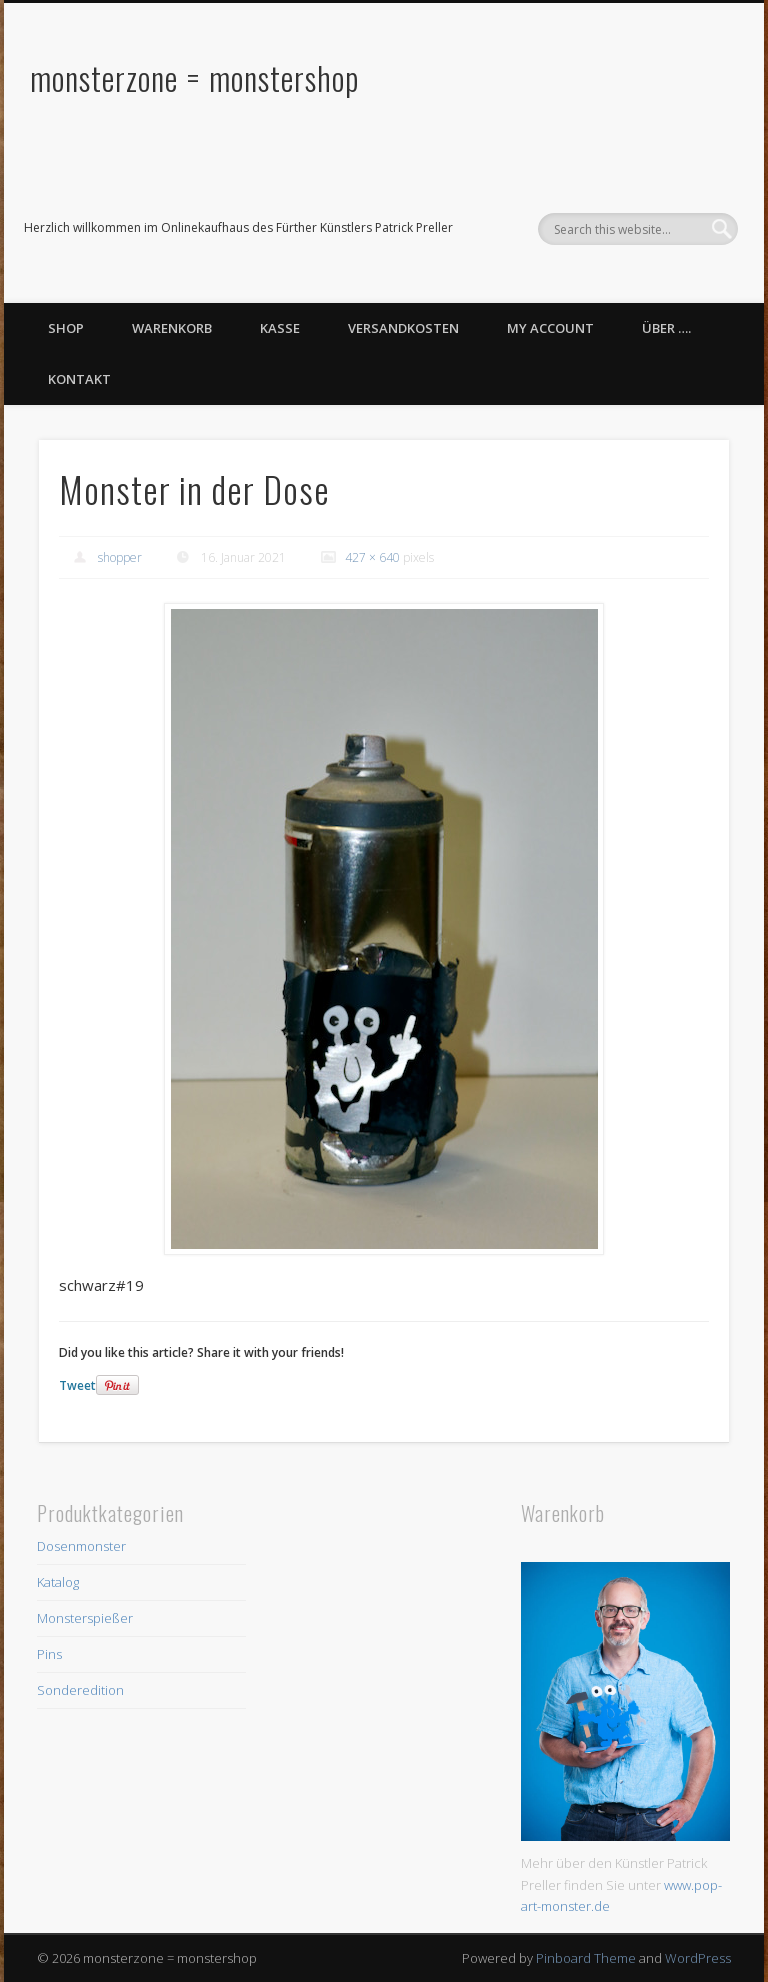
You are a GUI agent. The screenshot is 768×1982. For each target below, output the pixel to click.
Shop (66, 328)
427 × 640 (372, 557)
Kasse (280, 328)
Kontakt (79, 379)
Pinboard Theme (586, 1958)
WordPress (698, 1958)
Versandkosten (403, 328)
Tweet (77, 1385)
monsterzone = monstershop (194, 77)
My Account (550, 328)
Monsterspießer (85, 1618)
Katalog (58, 1582)
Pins (49, 1654)
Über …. (666, 328)
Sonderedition (80, 1690)
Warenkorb (172, 328)
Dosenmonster (81, 1546)
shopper (120, 557)
